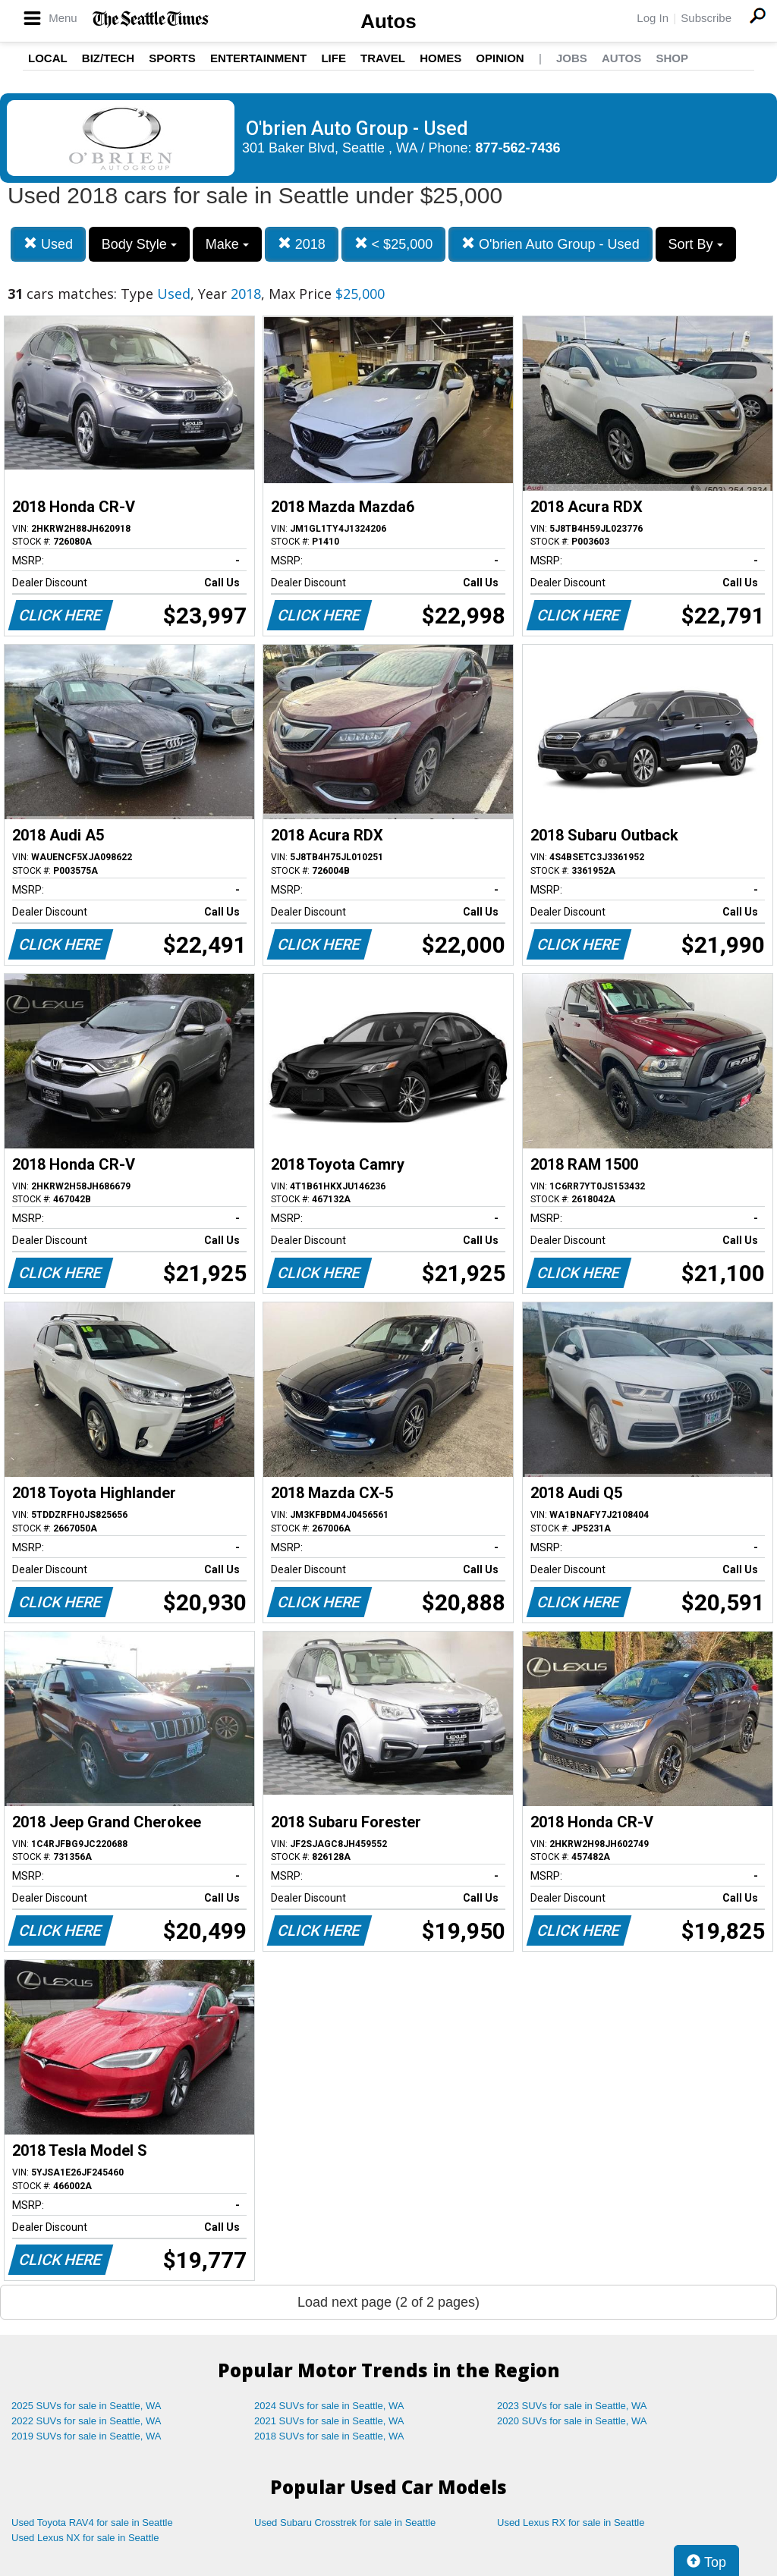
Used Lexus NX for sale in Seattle (85, 2537)
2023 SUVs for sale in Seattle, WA (572, 2405)
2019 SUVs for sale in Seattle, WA (86, 2436)
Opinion (500, 58)
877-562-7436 (518, 148)
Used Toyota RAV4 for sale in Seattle (92, 2522)
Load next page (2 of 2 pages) (388, 2302)
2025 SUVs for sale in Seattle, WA (86, 2405)
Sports (172, 58)
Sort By (695, 244)
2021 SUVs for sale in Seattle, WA (329, 2421)
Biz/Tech (108, 58)
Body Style (139, 244)
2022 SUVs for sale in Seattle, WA (86, 2421)
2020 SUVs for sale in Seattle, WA (572, 2421)
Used (48, 244)
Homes (440, 58)
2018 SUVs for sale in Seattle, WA (329, 2436)
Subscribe (706, 17)
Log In (652, 17)
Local (48, 58)
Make (227, 244)
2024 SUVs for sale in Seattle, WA (329, 2405)
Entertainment (258, 58)
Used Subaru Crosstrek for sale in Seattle (345, 2522)
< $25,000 (393, 244)
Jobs (571, 58)
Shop (672, 58)
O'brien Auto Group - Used (550, 244)
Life (333, 58)
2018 (302, 244)
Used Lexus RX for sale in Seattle (570, 2522)
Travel (382, 58)
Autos (388, 21)
